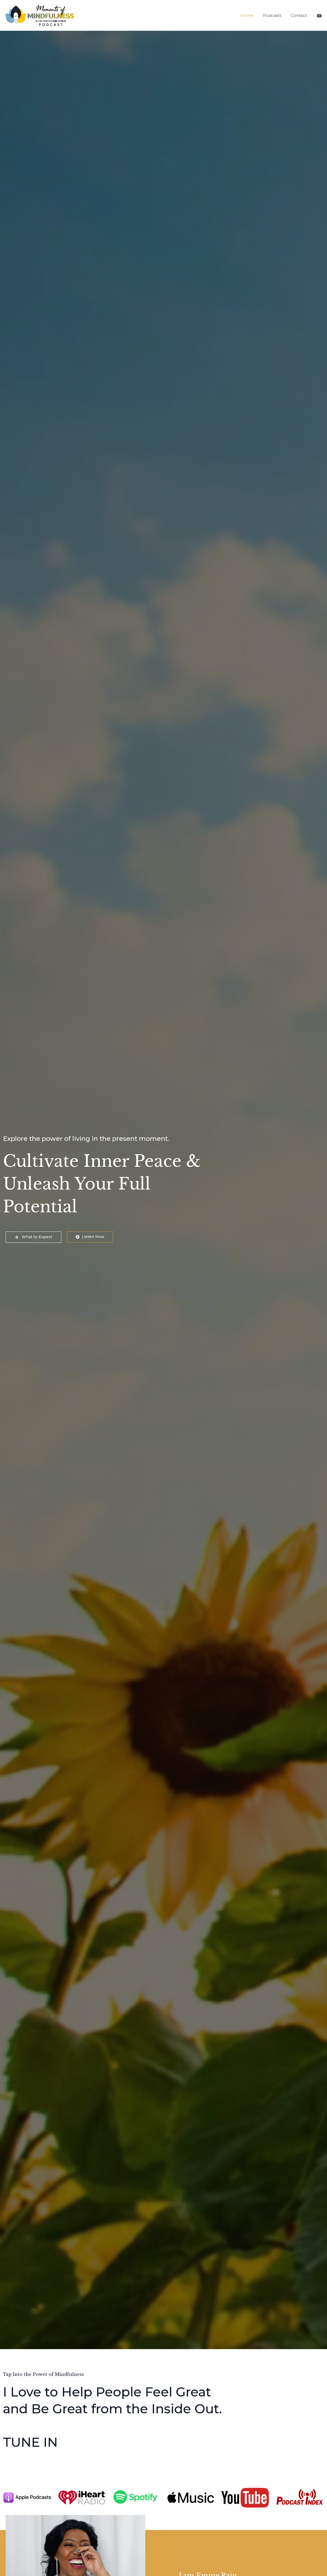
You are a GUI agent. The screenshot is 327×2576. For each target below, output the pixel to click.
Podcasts (274, 15)
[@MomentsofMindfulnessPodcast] (319, 15)
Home (250, 15)
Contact (299, 15)
